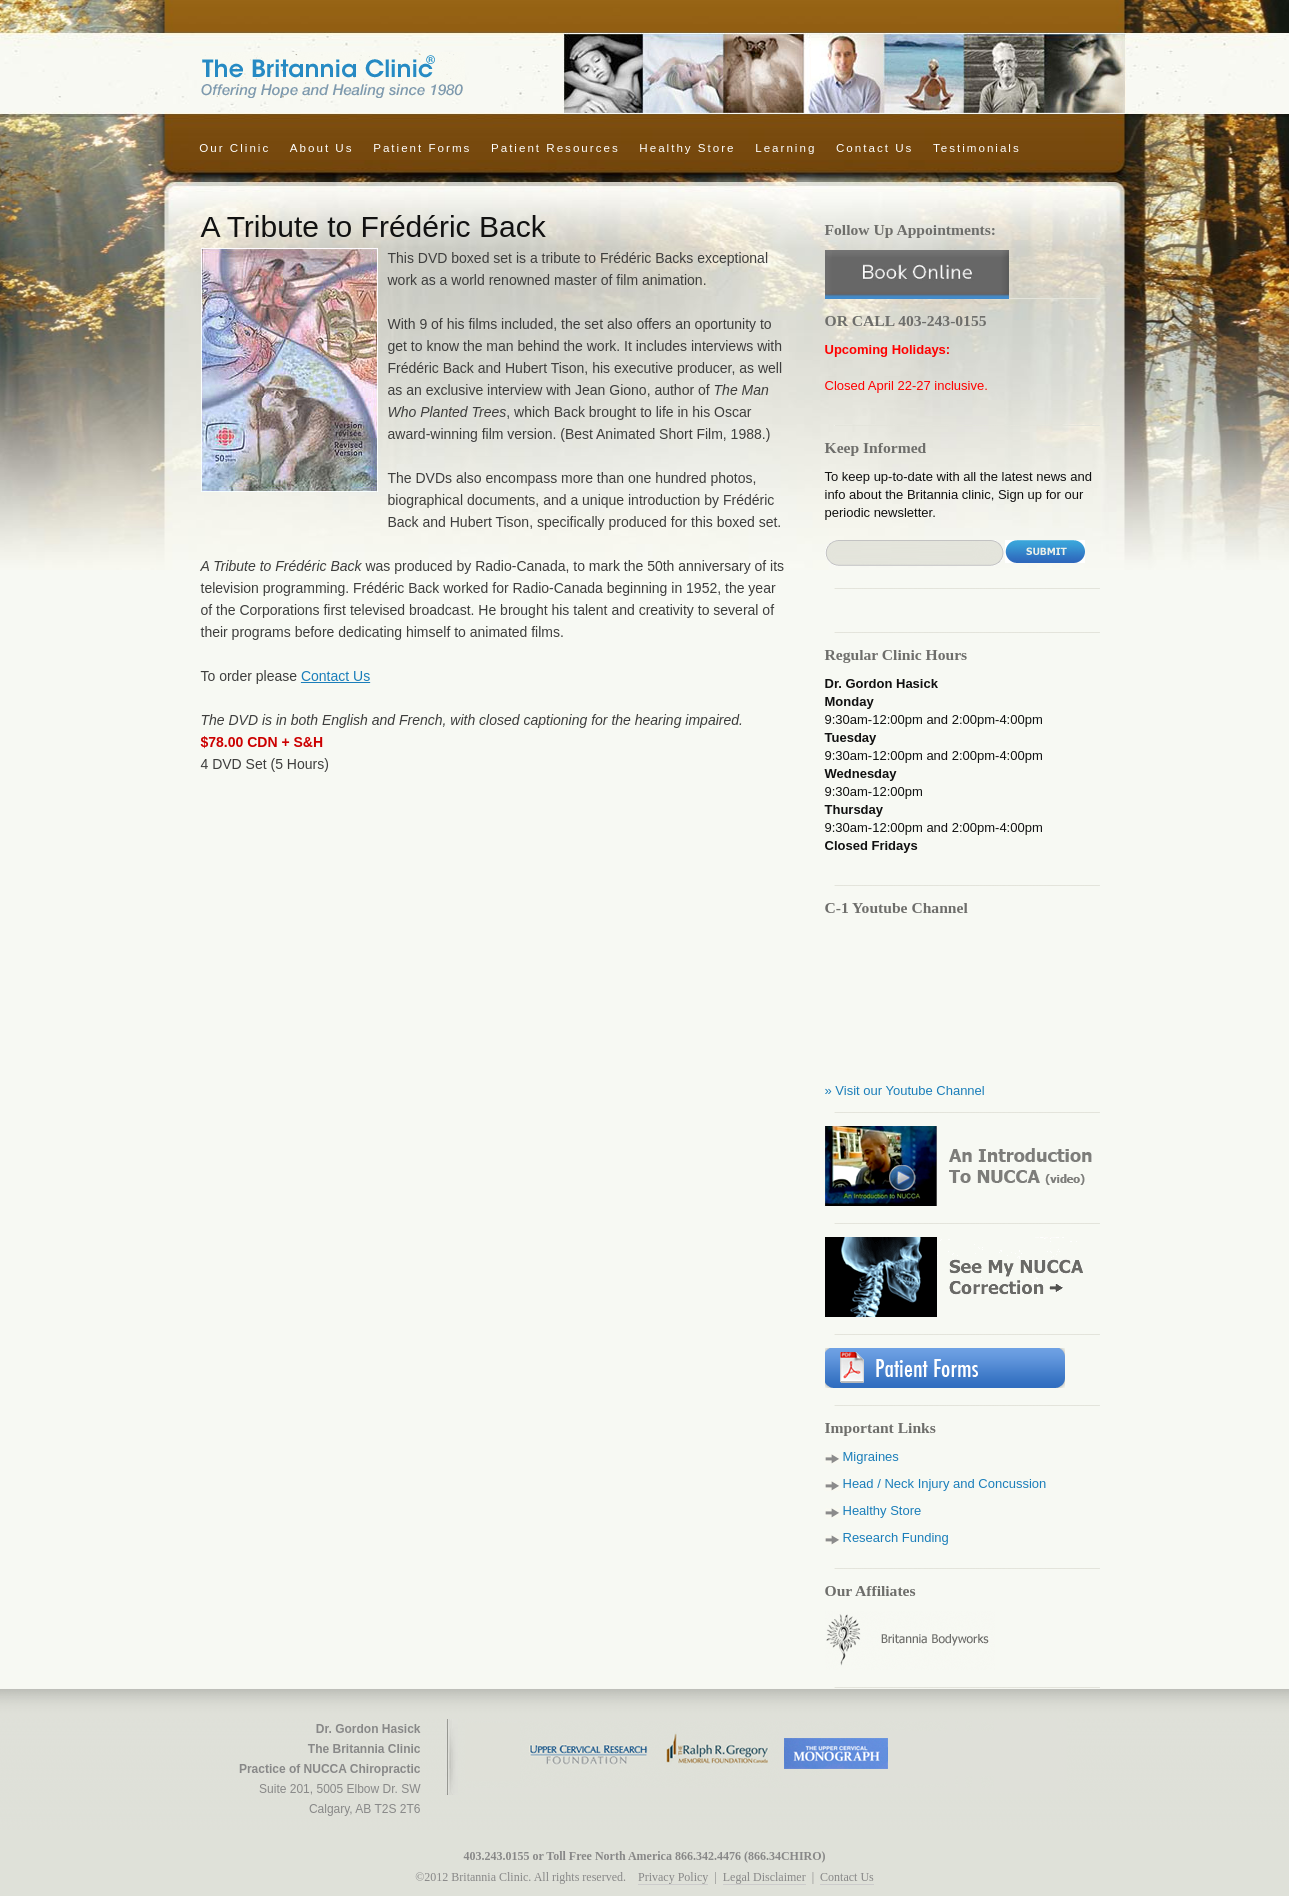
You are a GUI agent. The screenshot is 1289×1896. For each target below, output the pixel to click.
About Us (322, 147)
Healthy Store (687, 147)
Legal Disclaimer (764, 1877)
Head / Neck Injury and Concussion (945, 1483)
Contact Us (874, 147)
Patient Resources (555, 147)
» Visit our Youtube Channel (905, 1090)
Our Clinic (234, 147)
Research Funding (896, 1537)
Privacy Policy (673, 1877)
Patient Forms (422, 147)
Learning (785, 147)
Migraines (871, 1456)
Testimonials (977, 147)
